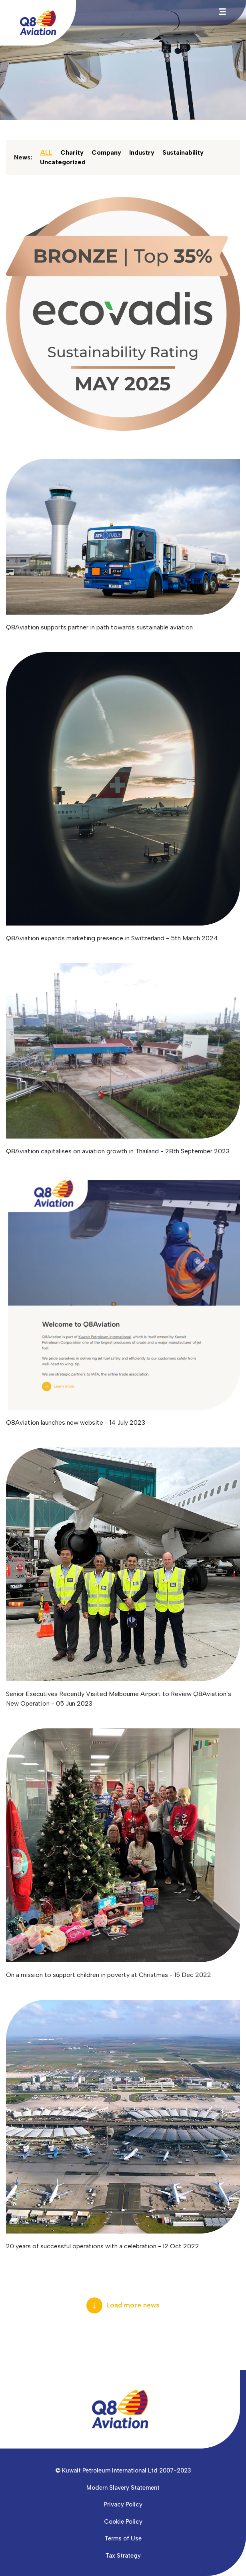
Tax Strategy (123, 2555)
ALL (46, 152)
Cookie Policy (123, 2521)
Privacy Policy (123, 2504)
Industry (141, 152)
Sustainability (183, 152)
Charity (72, 152)
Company (106, 152)
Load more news (133, 2305)
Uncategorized (63, 162)
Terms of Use (123, 2538)
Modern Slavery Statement (123, 2487)
